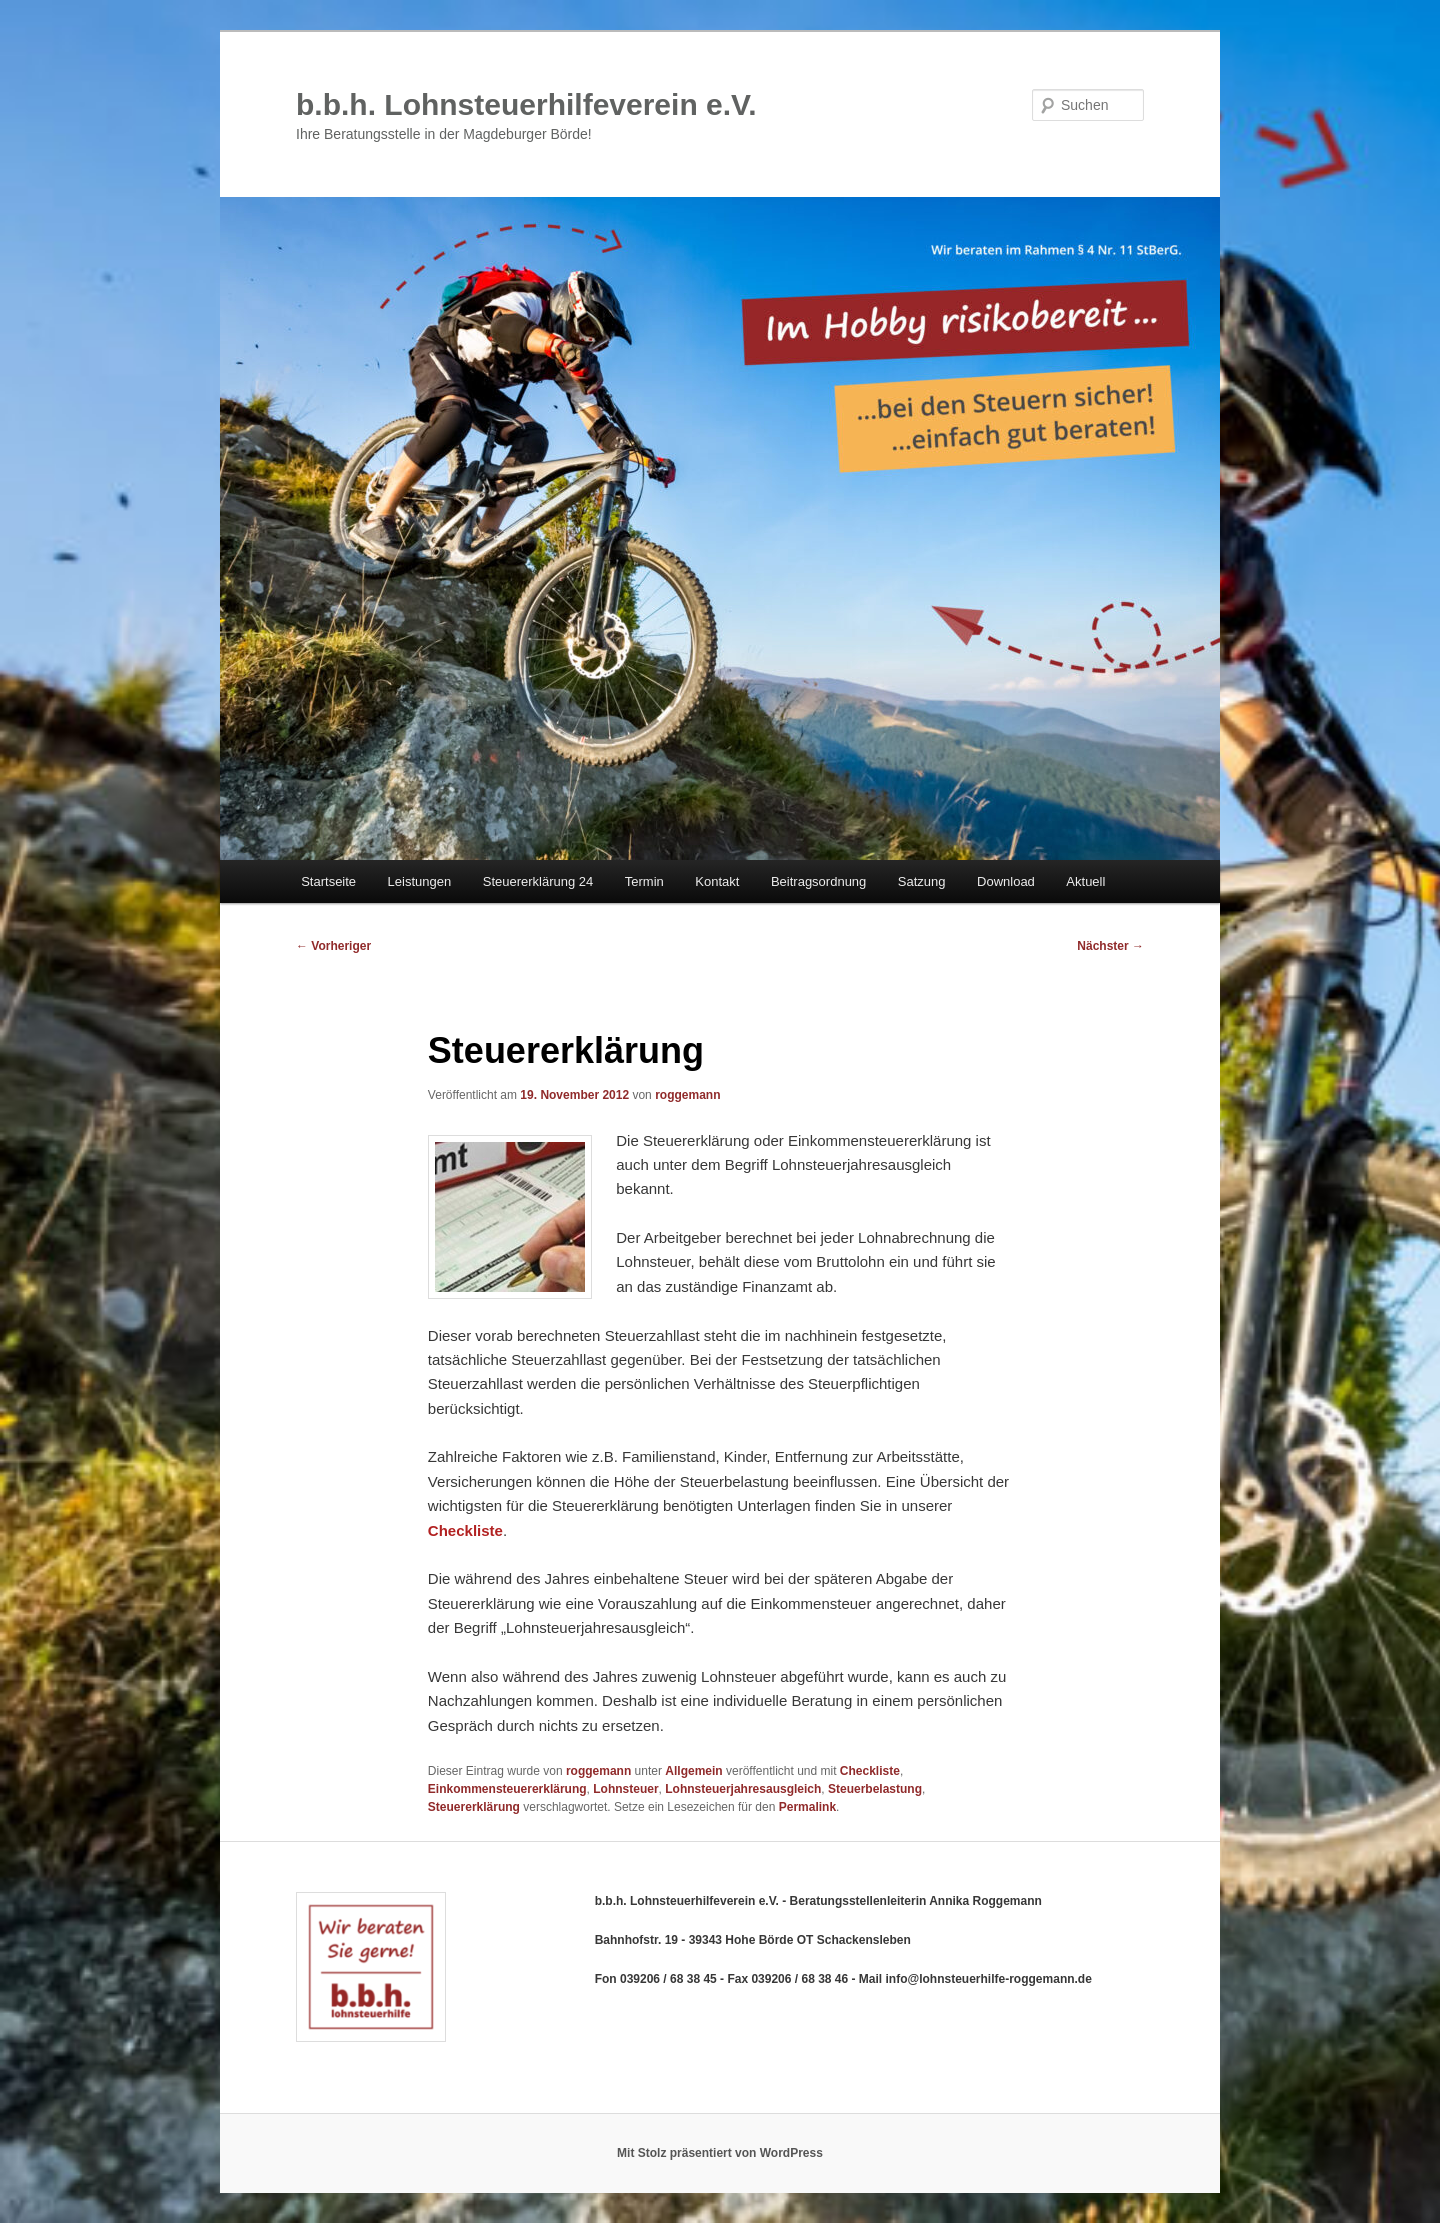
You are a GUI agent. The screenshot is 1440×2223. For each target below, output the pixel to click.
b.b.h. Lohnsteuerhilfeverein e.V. (526, 104)
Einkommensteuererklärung (507, 1789)
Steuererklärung (474, 1807)
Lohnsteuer (625, 1789)
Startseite (328, 881)
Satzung (922, 881)
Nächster (1110, 946)
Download (1006, 881)
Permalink (807, 1807)
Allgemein (693, 1771)
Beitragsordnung (818, 881)
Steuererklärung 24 (538, 881)
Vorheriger (333, 946)
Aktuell (1085, 881)
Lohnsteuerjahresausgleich (743, 1789)
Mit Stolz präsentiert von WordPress (720, 2153)
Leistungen (420, 881)
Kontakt (717, 881)
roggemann (687, 1095)
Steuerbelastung (875, 1789)
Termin (644, 881)
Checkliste (870, 1771)
